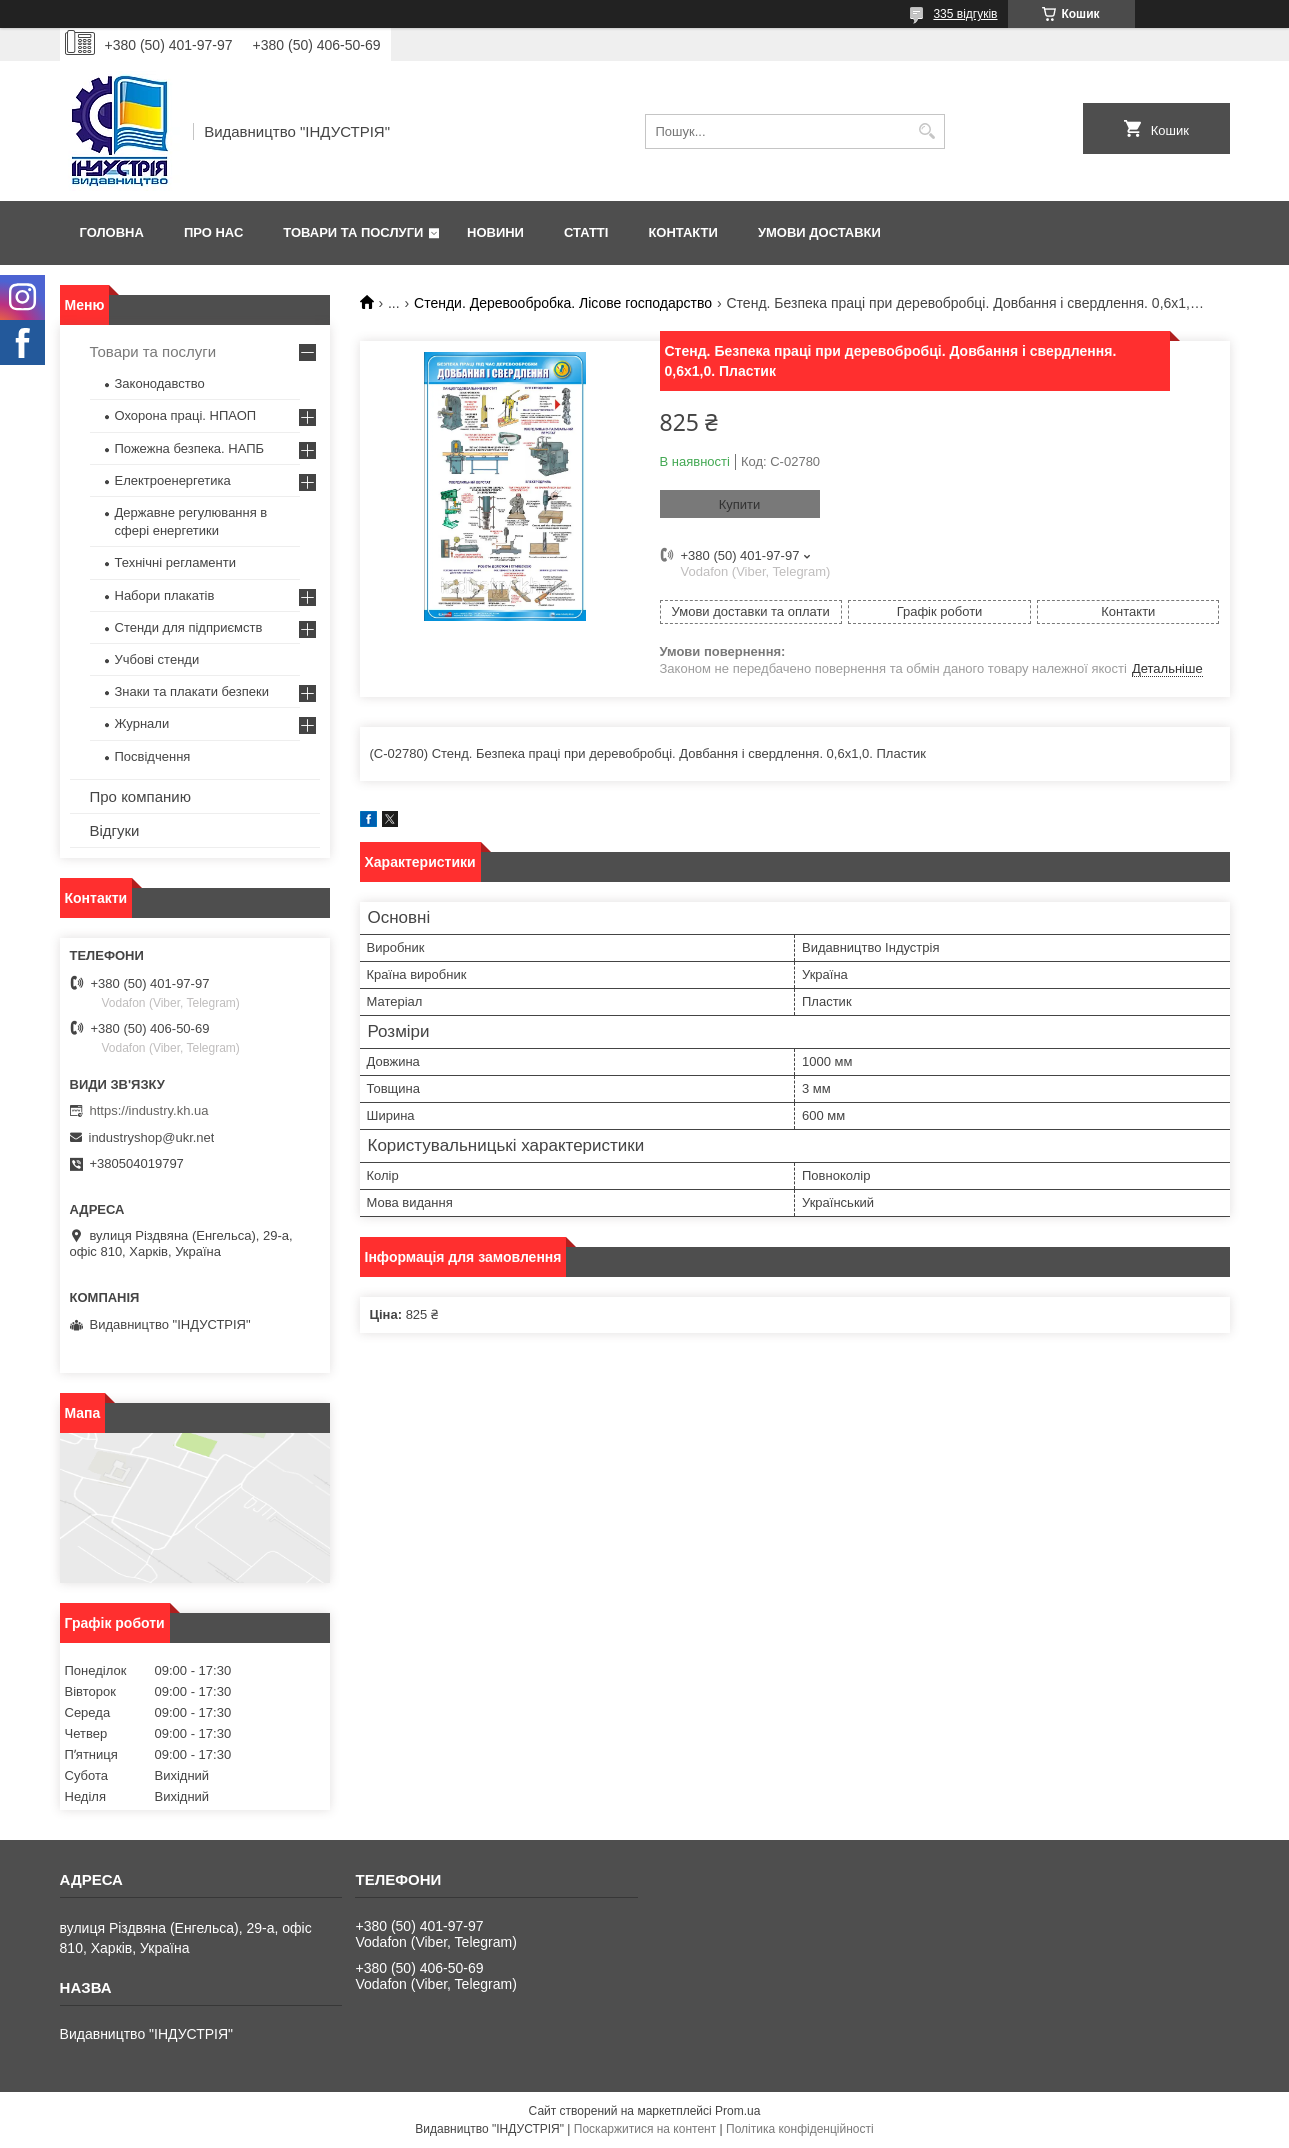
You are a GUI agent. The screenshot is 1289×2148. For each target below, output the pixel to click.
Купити (740, 504)
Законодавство (160, 383)
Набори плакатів (165, 595)
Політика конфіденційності (800, 2129)
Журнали (142, 723)
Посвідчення (153, 756)
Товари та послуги (353, 232)
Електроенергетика (173, 480)
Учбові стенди (157, 659)
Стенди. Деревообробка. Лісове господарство (563, 303)
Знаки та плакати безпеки (192, 691)
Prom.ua (737, 2111)
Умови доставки (819, 232)
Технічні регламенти (175, 562)
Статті (586, 232)
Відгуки (115, 830)
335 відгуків (965, 14)
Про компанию (140, 796)
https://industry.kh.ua (149, 1110)
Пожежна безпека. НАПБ (190, 448)
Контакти (683, 232)
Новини (495, 232)
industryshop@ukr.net (152, 1137)
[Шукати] (927, 131)
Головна (112, 232)
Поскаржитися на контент (645, 2129)
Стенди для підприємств (189, 627)
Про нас (213, 232)
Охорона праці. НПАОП (186, 415)
